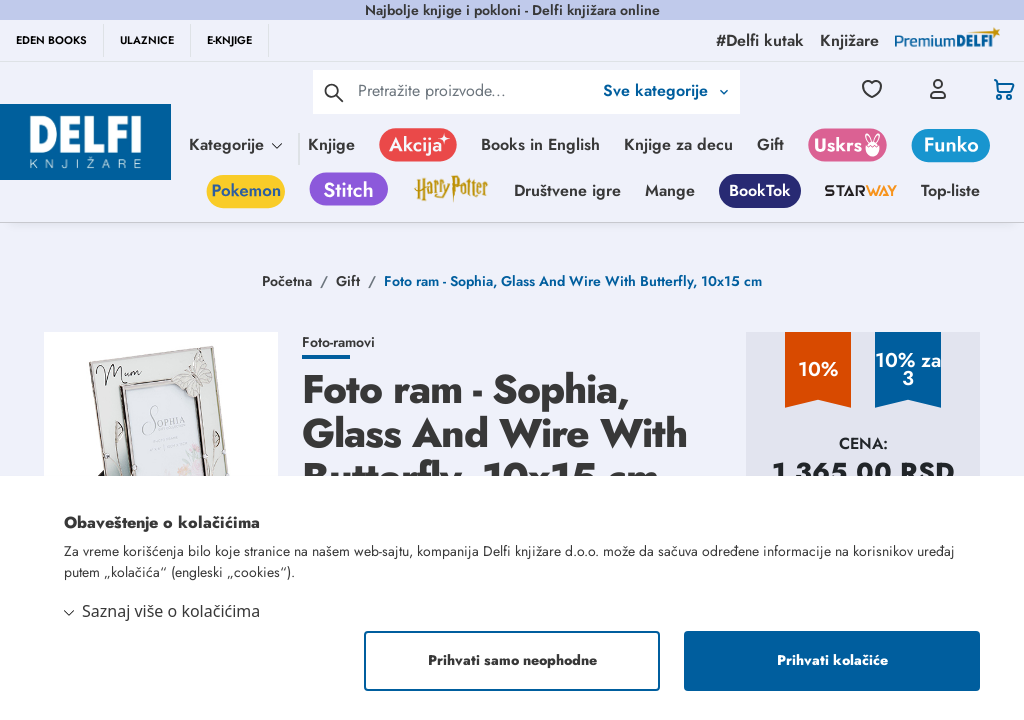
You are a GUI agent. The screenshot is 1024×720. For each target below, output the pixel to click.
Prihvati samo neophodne (512, 661)
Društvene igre (567, 190)
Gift (770, 144)
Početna (287, 281)
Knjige (331, 144)
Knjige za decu (678, 144)
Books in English (540, 144)
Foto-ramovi (338, 342)
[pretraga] (334, 92)
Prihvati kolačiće (832, 661)
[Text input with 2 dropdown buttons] (475, 90)
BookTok (760, 190)
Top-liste (950, 190)
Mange (670, 190)
